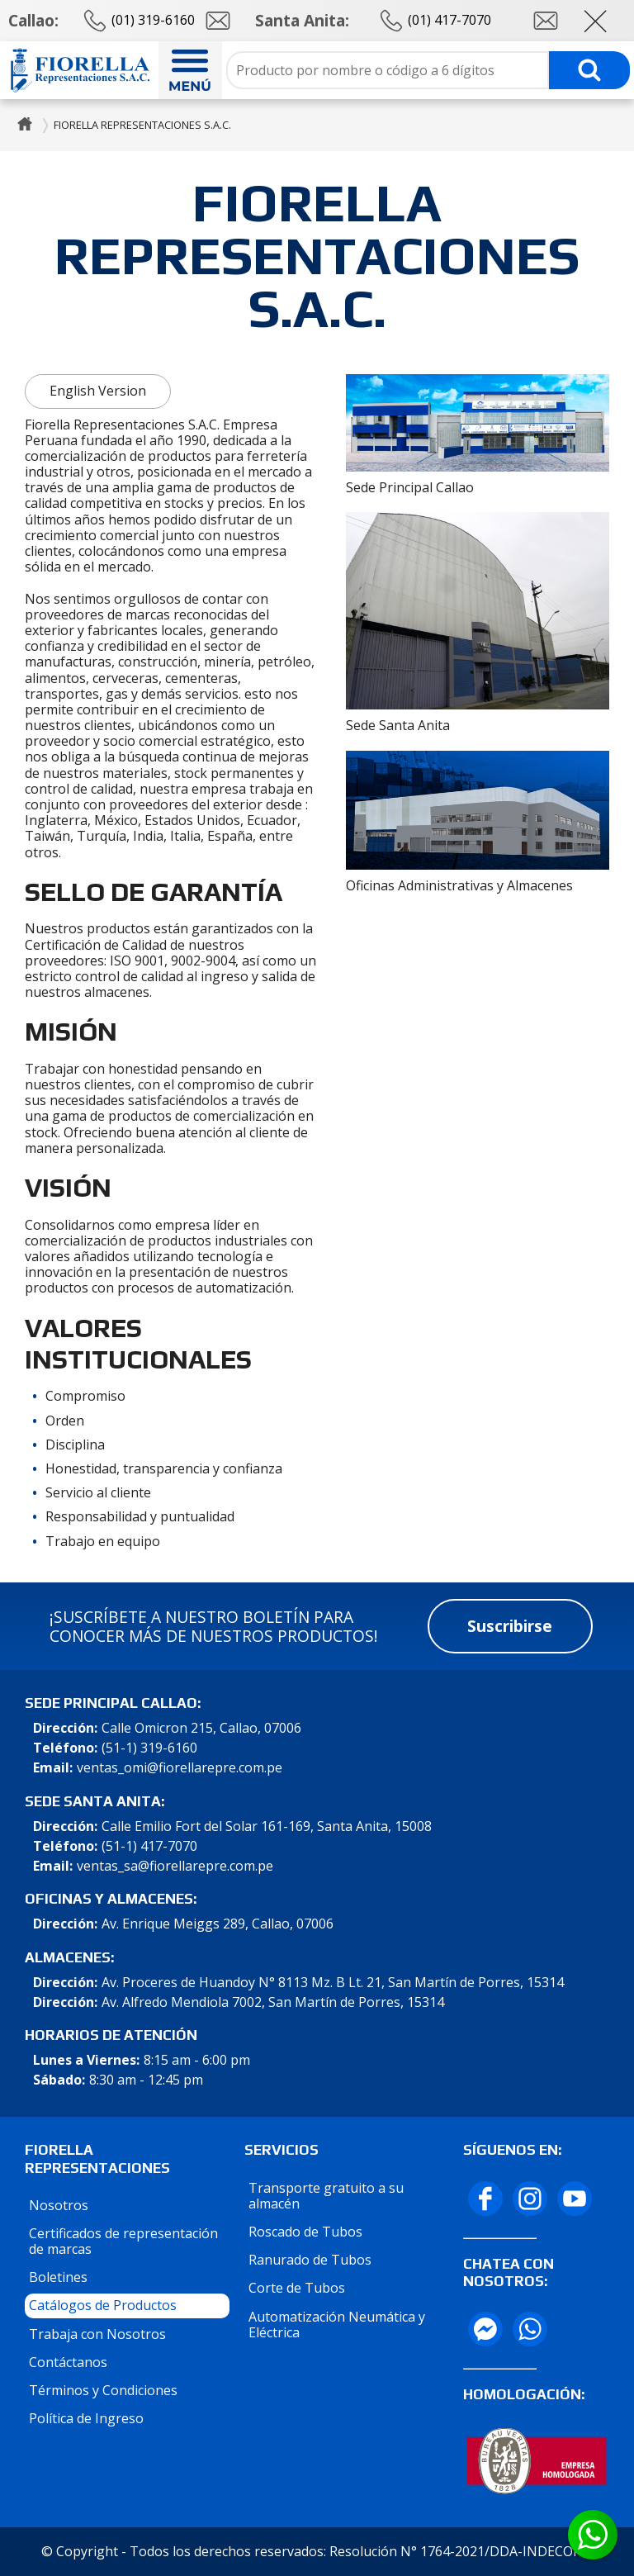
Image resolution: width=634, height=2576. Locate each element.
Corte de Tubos (296, 2288)
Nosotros (58, 2205)
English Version (98, 391)
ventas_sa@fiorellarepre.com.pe (175, 1866)
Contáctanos (68, 2362)
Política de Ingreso (86, 2418)
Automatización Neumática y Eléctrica (336, 2324)
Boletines (58, 2277)
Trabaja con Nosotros (97, 2334)
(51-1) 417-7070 (149, 1846)
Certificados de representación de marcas (123, 2241)
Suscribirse (509, 1626)
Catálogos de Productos (103, 2305)
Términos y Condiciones (103, 2390)
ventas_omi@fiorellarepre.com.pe (179, 1768)
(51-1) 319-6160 (149, 1748)
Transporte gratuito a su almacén (326, 2196)
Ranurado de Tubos (309, 2260)
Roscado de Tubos (305, 2232)
